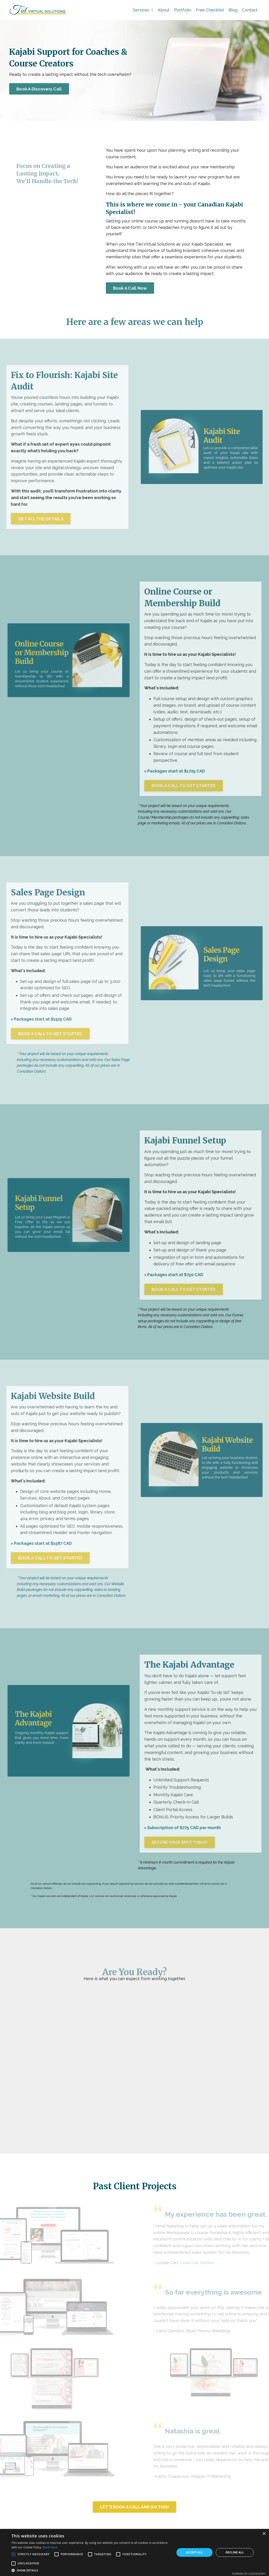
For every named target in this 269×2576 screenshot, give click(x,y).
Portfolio (182, 10)
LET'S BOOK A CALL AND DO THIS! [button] (134, 2508)
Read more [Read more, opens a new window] (50, 2547)
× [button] (264, 2534)
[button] (90, 2570)
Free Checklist (210, 10)
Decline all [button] (235, 2552)
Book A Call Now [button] (130, 289)
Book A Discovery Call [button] (39, 89)
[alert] (134, 2552)
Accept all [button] (194, 2552)
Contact (250, 10)
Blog (233, 10)
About (164, 10)
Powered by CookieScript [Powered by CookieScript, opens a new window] (249, 2573)
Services (143, 10)
